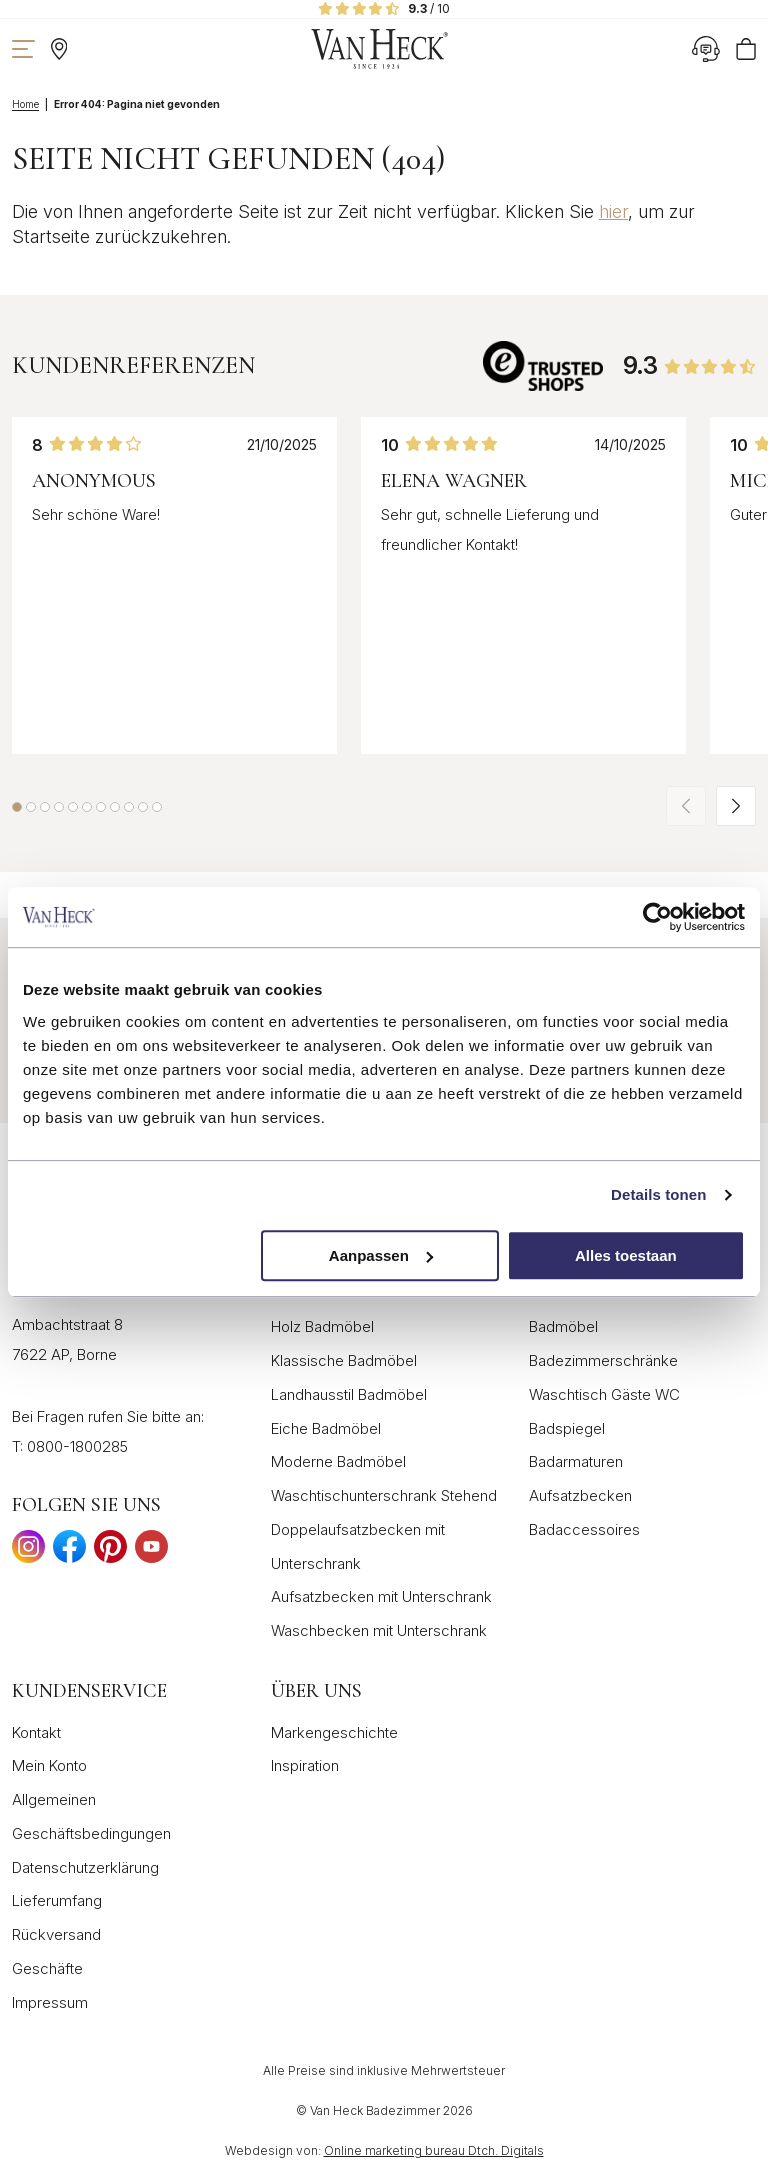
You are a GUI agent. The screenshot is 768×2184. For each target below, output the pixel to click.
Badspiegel (567, 1428)
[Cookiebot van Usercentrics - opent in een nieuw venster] (657, 917)
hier (613, 211)
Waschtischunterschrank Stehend (384, 1495)
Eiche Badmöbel (326, 1428)
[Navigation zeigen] (23, 49)
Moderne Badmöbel (338, 1461)
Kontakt (36, 1732)
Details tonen (658, 1194)
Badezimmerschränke (603, 1360)
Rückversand (56, 1934)
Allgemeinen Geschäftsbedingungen (91, 1816)
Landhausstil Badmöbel (349, 1394)
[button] (17, 807)
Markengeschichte (334, 1732)
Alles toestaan (626, 1255)
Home (25, 104)
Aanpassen (381, 1255)
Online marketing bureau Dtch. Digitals (434, 2150)
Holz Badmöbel (322, 1326)
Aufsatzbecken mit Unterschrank (381, 1596)
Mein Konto (49, 1765)
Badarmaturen (576, 1461)
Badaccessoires (584, 1529)
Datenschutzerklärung (85, 1867)
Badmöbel (563, 1326)
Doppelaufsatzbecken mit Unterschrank (358, 1546)
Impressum (50, 2002)
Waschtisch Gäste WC (604, 1394)
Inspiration (305, 1765)
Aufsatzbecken (580, 1495)
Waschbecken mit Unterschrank (379, 1630)
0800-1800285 (77, 1446)
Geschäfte (47, 1968)
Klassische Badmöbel (344, 1360)
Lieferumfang (57, 1900)
